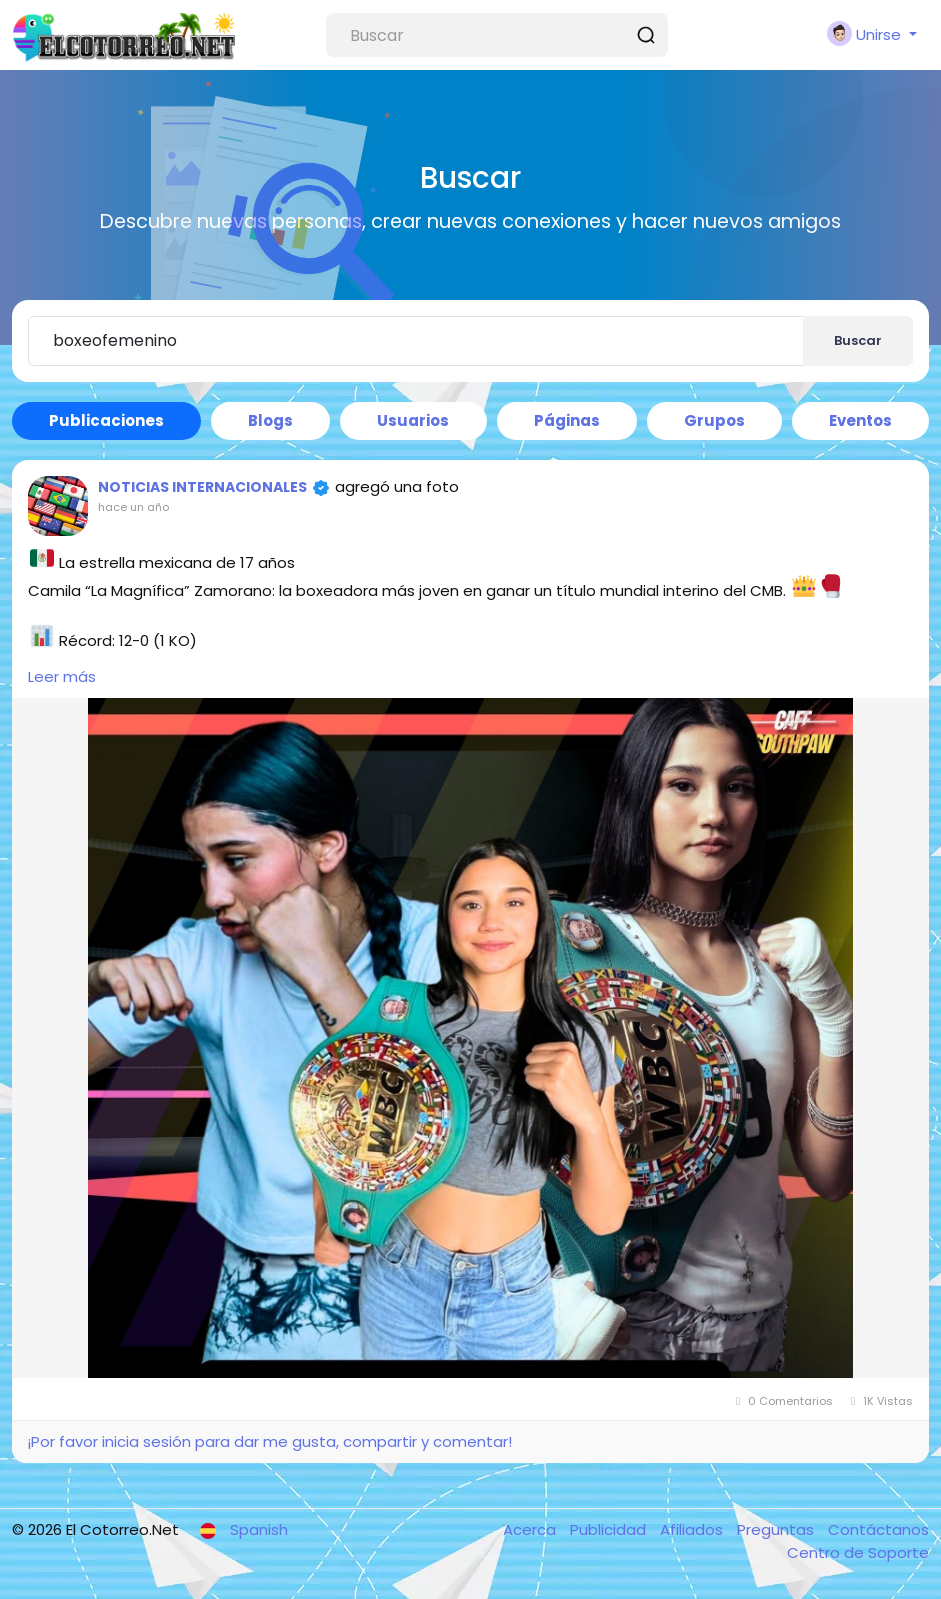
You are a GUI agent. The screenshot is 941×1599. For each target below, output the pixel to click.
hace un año (133, 507)
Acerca (531, 1529)
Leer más (62, 676)
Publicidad (610, 1529)
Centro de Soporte (858, 1552)
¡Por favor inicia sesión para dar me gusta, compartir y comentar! (269, 1441)
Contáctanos (878, 1529)
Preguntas (777, 1529)
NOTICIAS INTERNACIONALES (202, 487)
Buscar (858, 340)
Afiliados (693, 1529)
